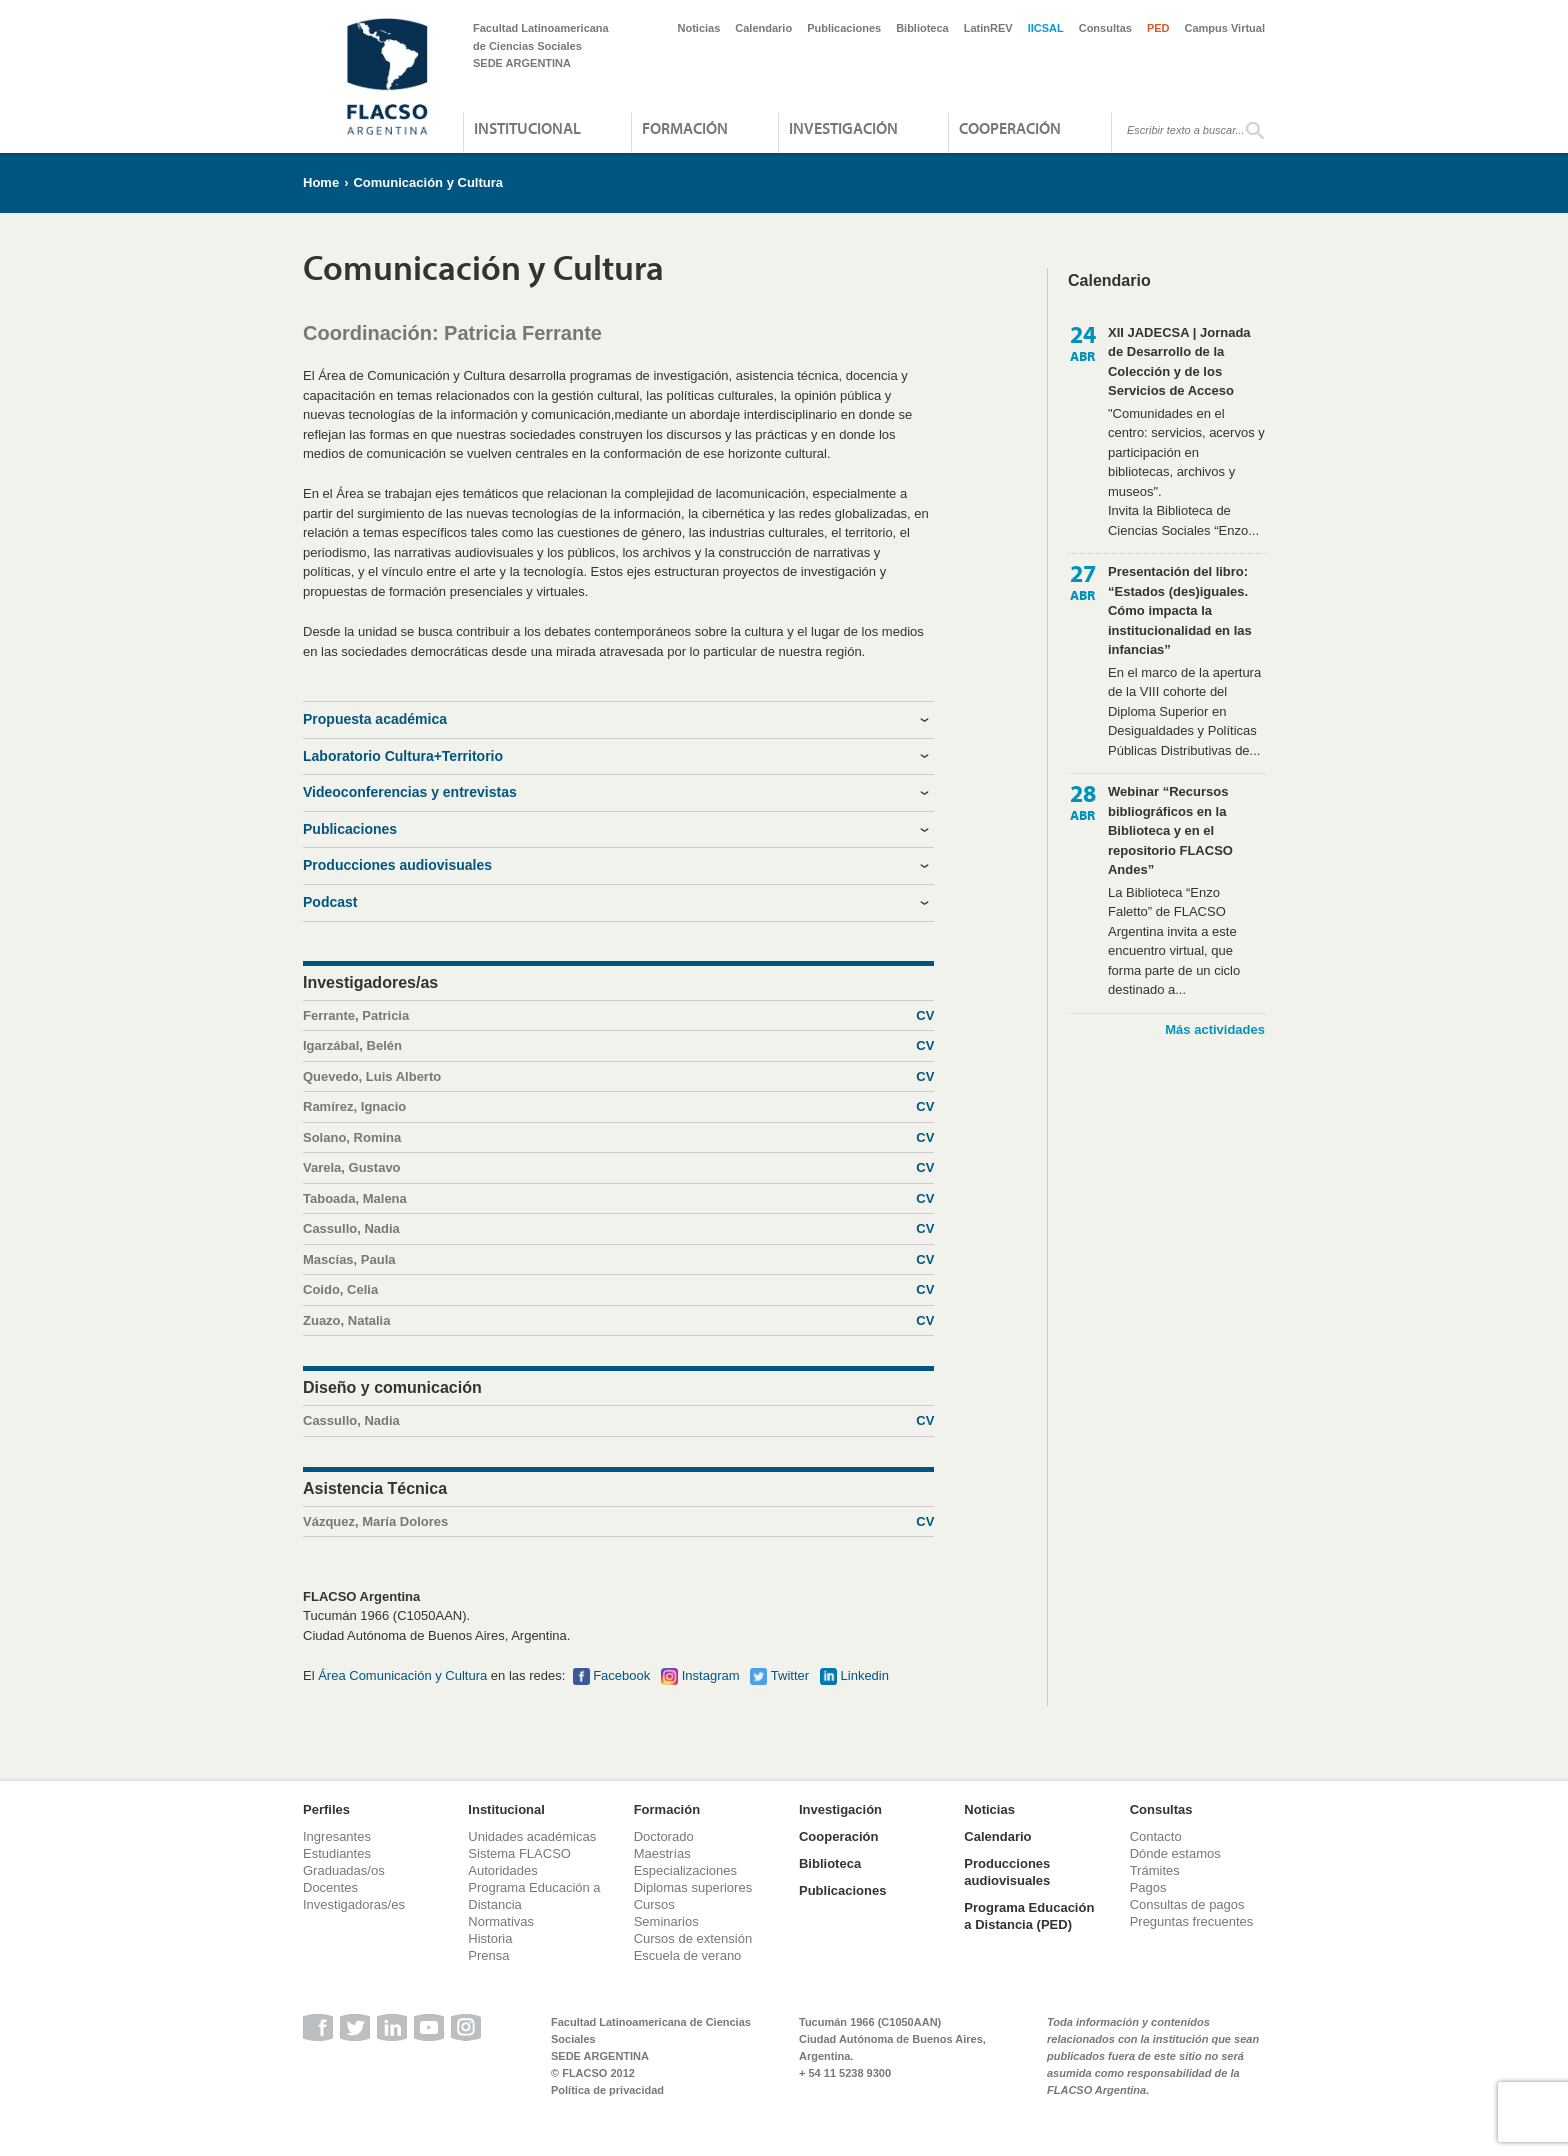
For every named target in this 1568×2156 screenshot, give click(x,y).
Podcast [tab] (330, 902)
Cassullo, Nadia (618, 1229)
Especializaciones (685, 1870)
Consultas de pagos (1187, 1904)
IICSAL (1046, 28)
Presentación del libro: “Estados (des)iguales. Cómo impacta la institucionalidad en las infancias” (1180, 610)
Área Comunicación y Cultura (402, 1675)
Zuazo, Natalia (618, 1321)
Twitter (790, 1675)
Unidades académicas (532, 1836)
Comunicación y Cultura (428, 182)
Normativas (501, 1921)
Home (321, 182)
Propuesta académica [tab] (375, 719)
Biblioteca (922, 28)
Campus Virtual (1225, 28)
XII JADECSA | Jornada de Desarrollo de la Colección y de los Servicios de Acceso (1179, 362)
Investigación (843, 128)
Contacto (1156, 1836)
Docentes (330, 1887)
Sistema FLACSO (519, 1853)
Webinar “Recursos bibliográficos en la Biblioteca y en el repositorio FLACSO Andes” (1170, 830)
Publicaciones (844, 28)
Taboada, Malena (618, 1199)
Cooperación (1010, 128)
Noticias (699, 28)
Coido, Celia (618, 1290)
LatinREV (988, 28)
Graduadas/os (344, 1870)
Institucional (527, 128)
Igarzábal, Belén (618, 1046)
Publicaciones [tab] (350, 829)
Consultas (1105, 28)
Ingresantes (337, 1836)
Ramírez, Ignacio (618, 1107)
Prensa (488, 1955)
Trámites (1155, 1870)
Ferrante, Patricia (618, 1016)
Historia (490, 1938)
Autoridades (502, 1870)
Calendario (763, 28)
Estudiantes (337, 1853)
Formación (685, 128)
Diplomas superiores (693, 1887)
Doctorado (664, 1836)
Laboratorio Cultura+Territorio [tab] (403, 756)
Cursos (654, 1904)
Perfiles (326, 1809)
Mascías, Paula (618, 1260)
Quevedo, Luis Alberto (618, 1077)
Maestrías (662, 1853)
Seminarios (666, 1921)
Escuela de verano (688, 1955)
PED (1158, 28)
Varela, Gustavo (618, 1168)
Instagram (711, 1675)
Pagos (1148, 1887)
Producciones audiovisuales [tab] (397, 865)
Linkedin (865, 1675)
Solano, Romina (618, 1138)
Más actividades (1215, 1029)
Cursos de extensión (693, 1938)
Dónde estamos (1175, 1853)
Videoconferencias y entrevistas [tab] (410, 792)
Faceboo (618, 1675)
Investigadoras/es (354, 1904)
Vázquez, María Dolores (618, 1522)
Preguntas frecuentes (1192, 1921)
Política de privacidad (607, 2090)
